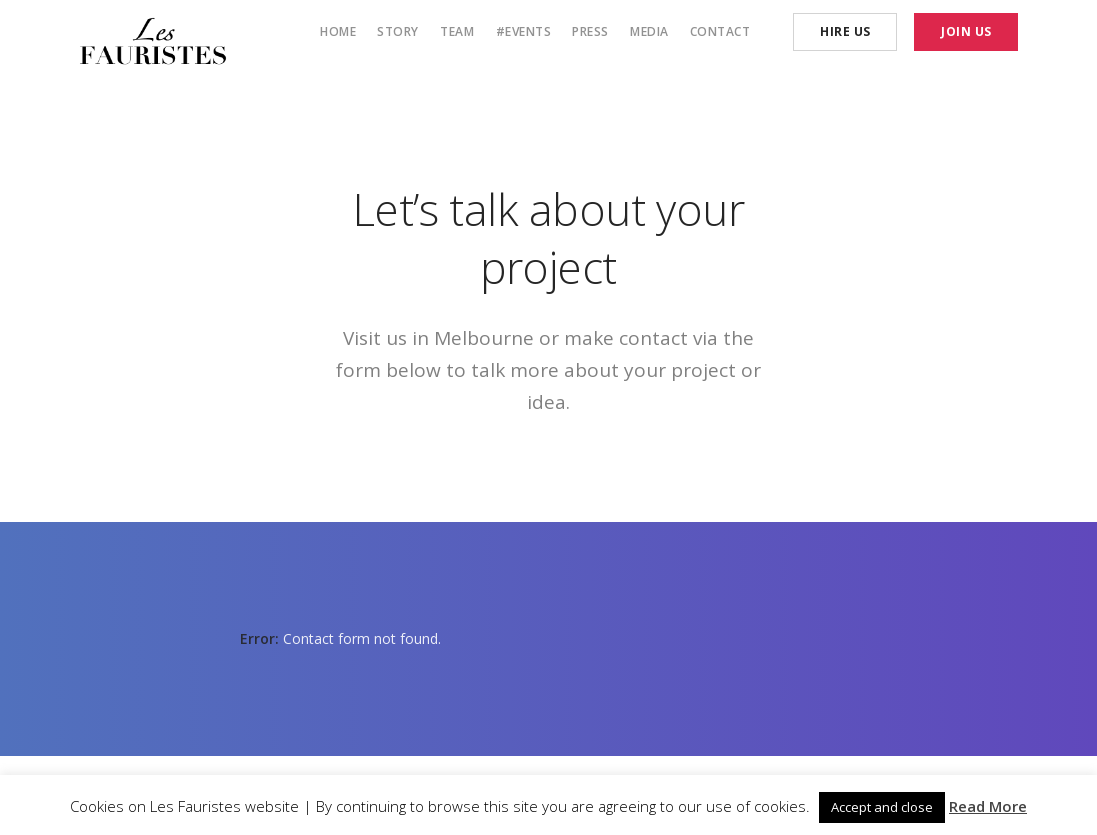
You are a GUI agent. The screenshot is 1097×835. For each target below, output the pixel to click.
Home (338, 31)
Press (590, 31)
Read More (988, 806)
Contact (720, 31)
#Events (524, 31)
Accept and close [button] (882, 807)
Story (398, 31)
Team (457, 31)
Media (649, 31)
